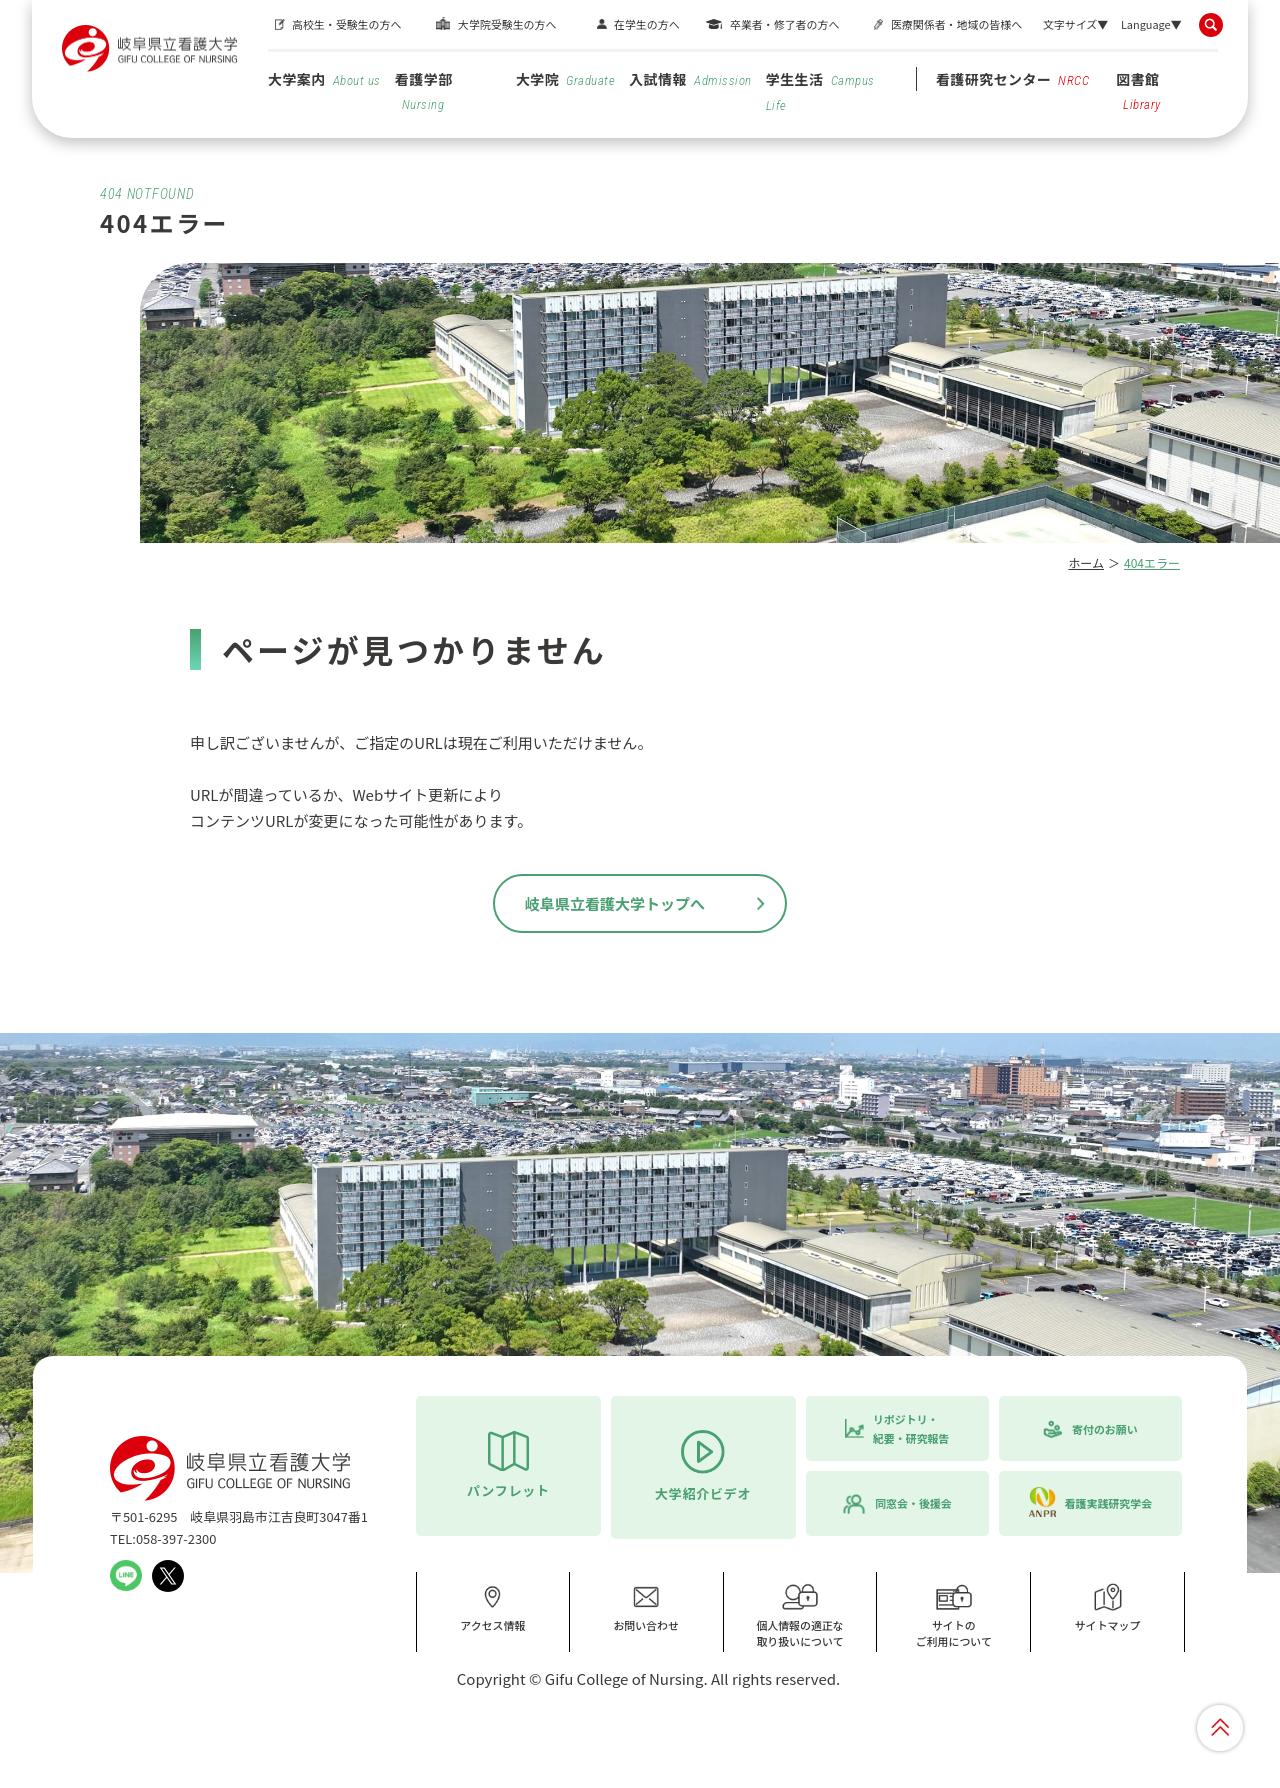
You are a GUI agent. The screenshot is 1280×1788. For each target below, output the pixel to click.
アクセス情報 (492, 1608)
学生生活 (820, 91)
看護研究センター (1013, 79)
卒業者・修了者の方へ (784, 24)
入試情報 (690, 79)
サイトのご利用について (954, 1615)
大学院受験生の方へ (507, 24)
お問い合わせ (646, 1608)
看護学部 (424, 90)
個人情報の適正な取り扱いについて (800, 1615)
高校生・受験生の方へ (346, 24)
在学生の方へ (647, 24)
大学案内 (324, 79)
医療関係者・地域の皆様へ (956, 24)
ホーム (1086, 562)
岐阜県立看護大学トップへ (615, 903)
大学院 (565, 79)
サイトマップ (1108, 1608)
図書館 (1138, 90)
